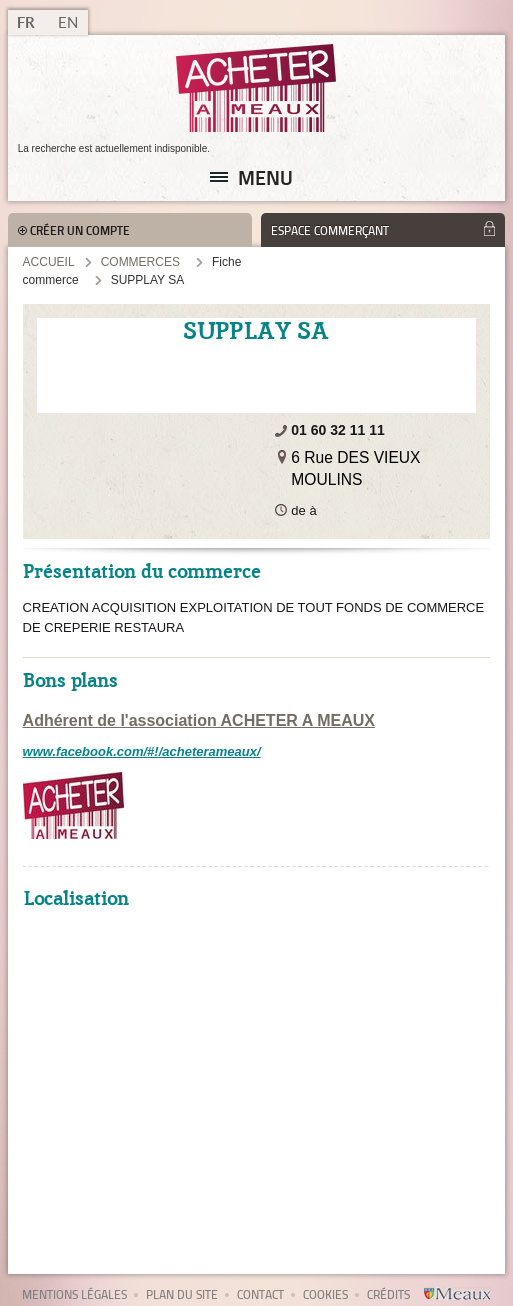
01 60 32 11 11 (337, 430)
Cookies (325, 1294)
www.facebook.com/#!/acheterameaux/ (142, 751)
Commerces (140, 262)
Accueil (49, 262)
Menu (265, 177)
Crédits (388, 1294)
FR (26, 22)
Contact (260, 1294)
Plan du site (182, 1294)
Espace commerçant (330, 230)
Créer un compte (80, 230)
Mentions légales (74, 1294)
